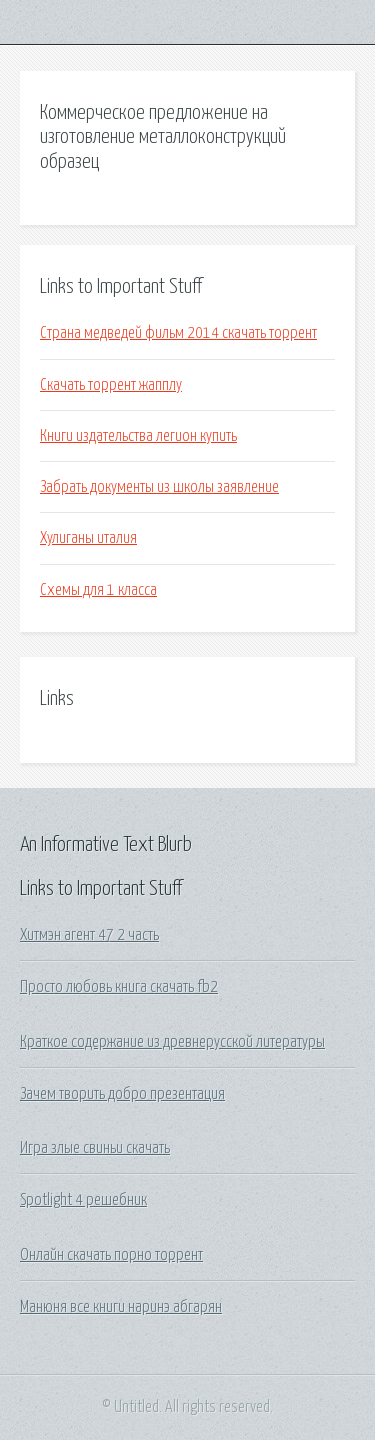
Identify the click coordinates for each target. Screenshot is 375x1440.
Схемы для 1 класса (98, 590)
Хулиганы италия (88, 538)
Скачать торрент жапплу (111, 385)
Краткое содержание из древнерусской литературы (172, 1042)
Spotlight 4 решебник (83, 1200)
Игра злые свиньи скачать (95, 1148)
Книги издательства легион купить (138, 436)
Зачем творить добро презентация (122, 1094)
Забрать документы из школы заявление (159, 487)
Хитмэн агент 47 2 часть (89, 935)
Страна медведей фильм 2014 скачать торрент (178, 333)
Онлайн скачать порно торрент (111, 1255)
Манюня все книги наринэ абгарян (121, 1307)
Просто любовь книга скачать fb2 (119, 987)
